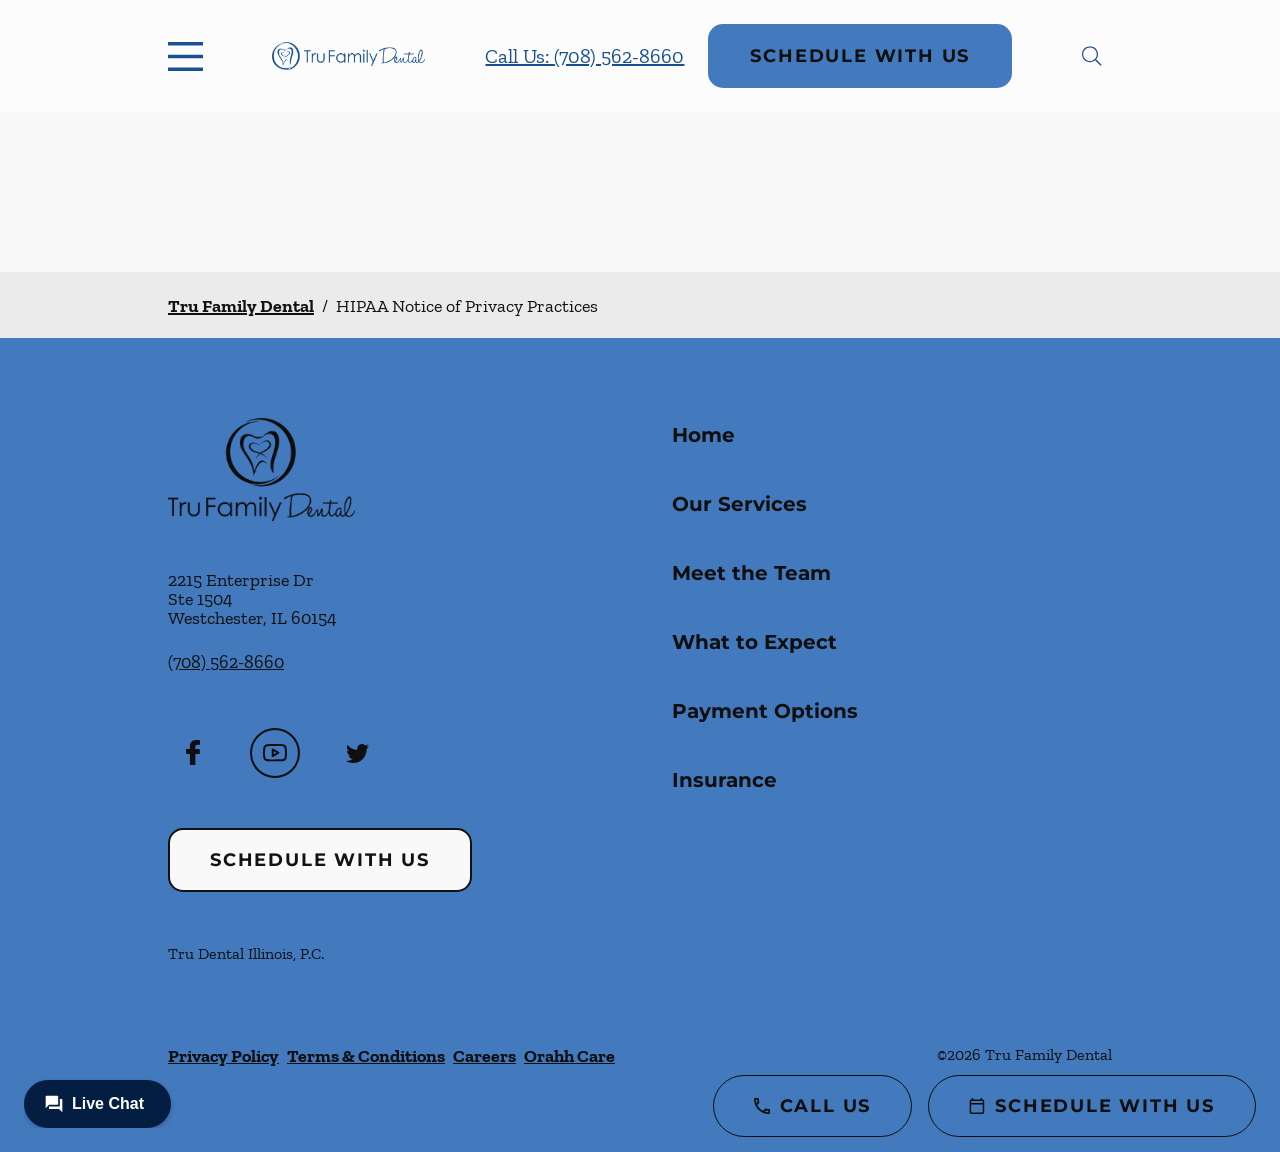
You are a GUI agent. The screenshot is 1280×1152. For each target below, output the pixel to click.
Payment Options (765, 711)
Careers (484, 1056)
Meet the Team (751, 573)
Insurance (724, 780)
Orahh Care (569, 1056)
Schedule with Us (860, 56)
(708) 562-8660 (226, 662)
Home (703, 435)
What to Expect (754, 642)
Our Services (739, 504)
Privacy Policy (223, 1056)
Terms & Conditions (366, 1056)
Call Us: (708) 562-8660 (584, 56)
